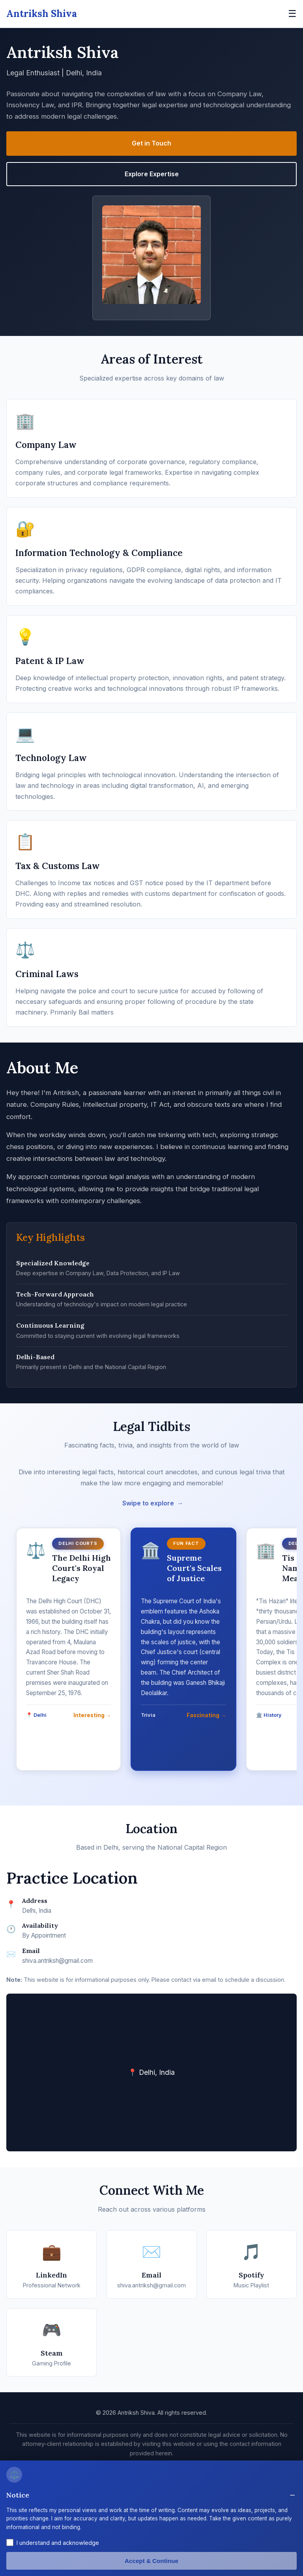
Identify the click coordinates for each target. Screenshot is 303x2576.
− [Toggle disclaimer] (292, 2495)
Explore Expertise (152, 174)
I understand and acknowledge (58, 2542)
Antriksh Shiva (41, 13)
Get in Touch (151, 143)
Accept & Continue (151, 2560)
